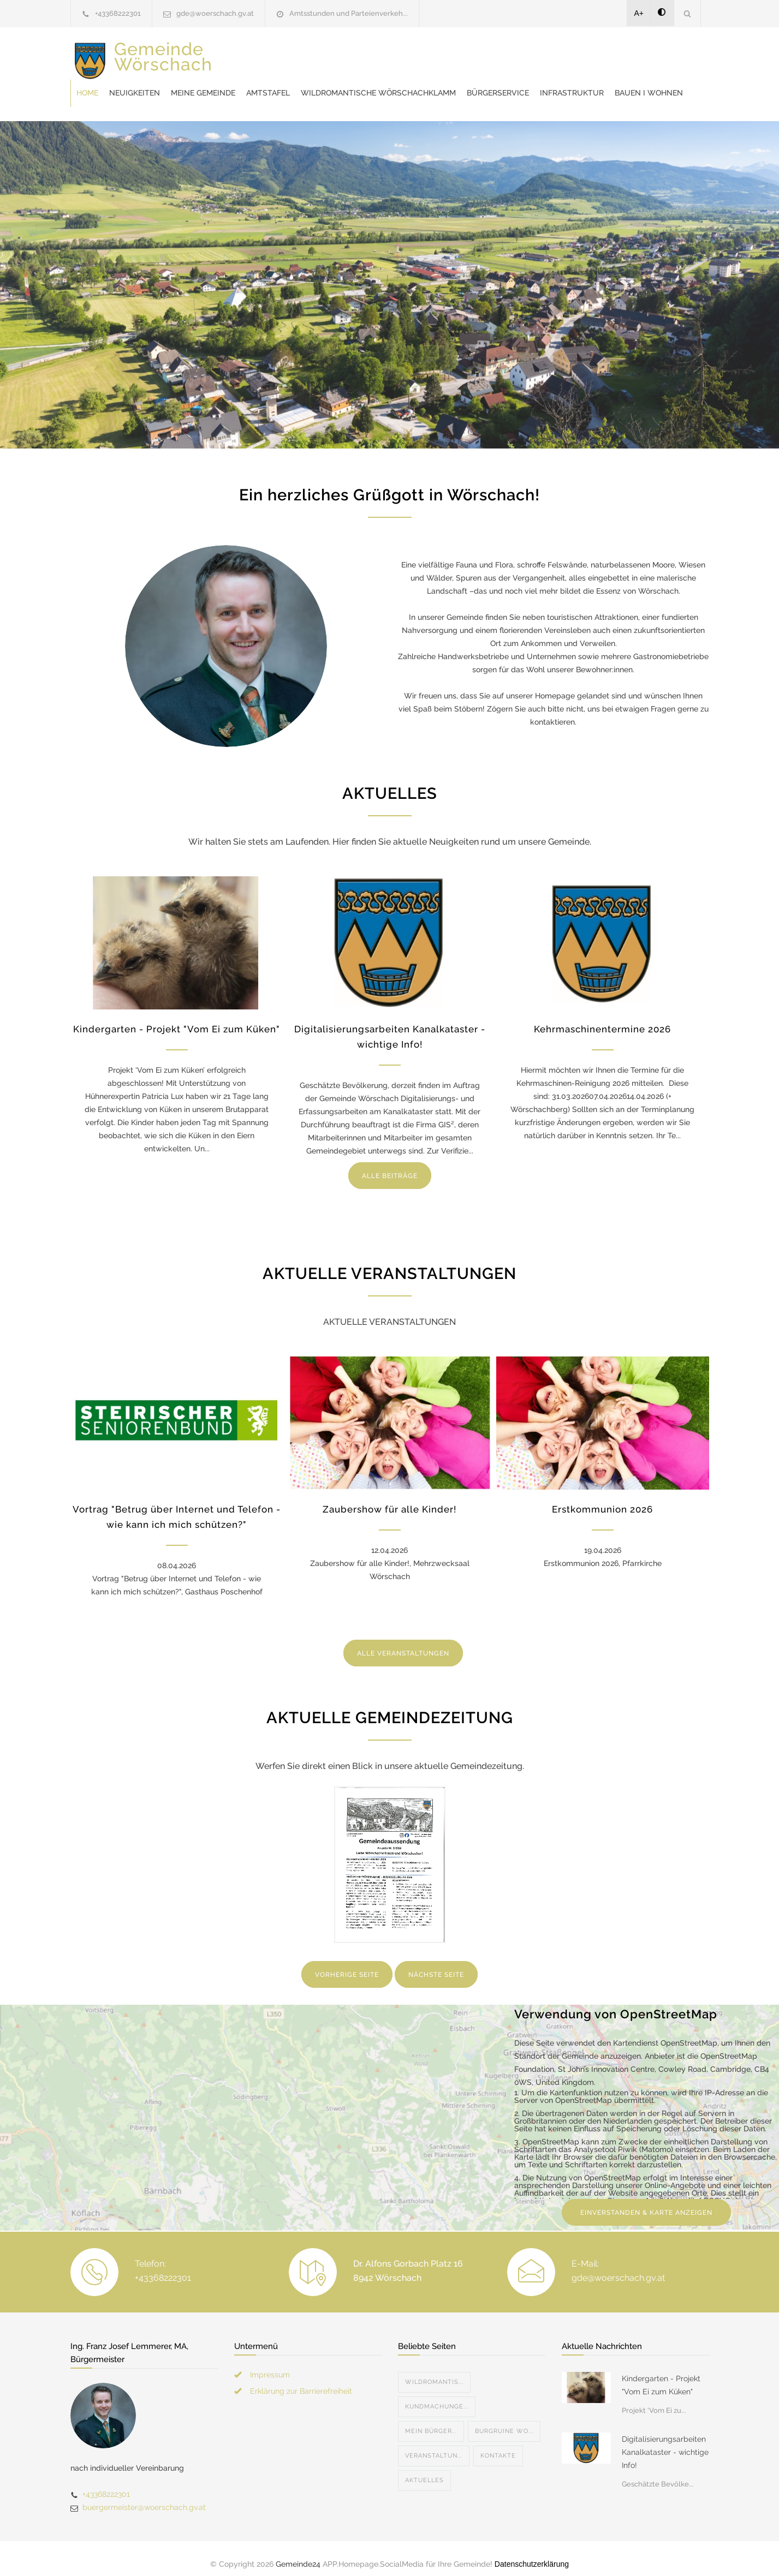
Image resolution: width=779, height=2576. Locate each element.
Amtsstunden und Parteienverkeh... (348, 13)
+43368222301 (118, 13)
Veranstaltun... (433, 2444)
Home (262, 54)
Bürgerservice (282, 81)
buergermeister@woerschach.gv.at (144, 2496)
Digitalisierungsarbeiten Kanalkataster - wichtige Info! (665, 2441)
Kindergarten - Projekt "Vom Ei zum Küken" (176, 1018)
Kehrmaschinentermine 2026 (602, 1018)
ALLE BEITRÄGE (390, 1165)
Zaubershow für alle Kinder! (389, 1498)
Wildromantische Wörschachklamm (553, 54)
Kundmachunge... (436, 2395)
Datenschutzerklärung (532, 2553)
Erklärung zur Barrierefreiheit (301, 2380)
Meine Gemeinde (378, 54)
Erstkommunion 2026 (602, 1498)
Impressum (270, 2363)
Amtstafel (443, 54)
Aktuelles (424, 2469)
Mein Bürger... (431, 2420)
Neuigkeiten (309, 54)
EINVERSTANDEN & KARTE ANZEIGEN (646, 2202)
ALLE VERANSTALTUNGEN (403, 1642)
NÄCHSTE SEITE (436, 1964)
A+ (639, 13)
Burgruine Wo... (504, 2420)
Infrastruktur (356, 81)
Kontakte (498, 2444)
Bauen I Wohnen (433, 81)
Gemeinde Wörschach (163, 64)
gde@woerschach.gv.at (215, 13)
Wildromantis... (434, 2371)
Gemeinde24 (298, 2553)
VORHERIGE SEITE (347, 1964)
